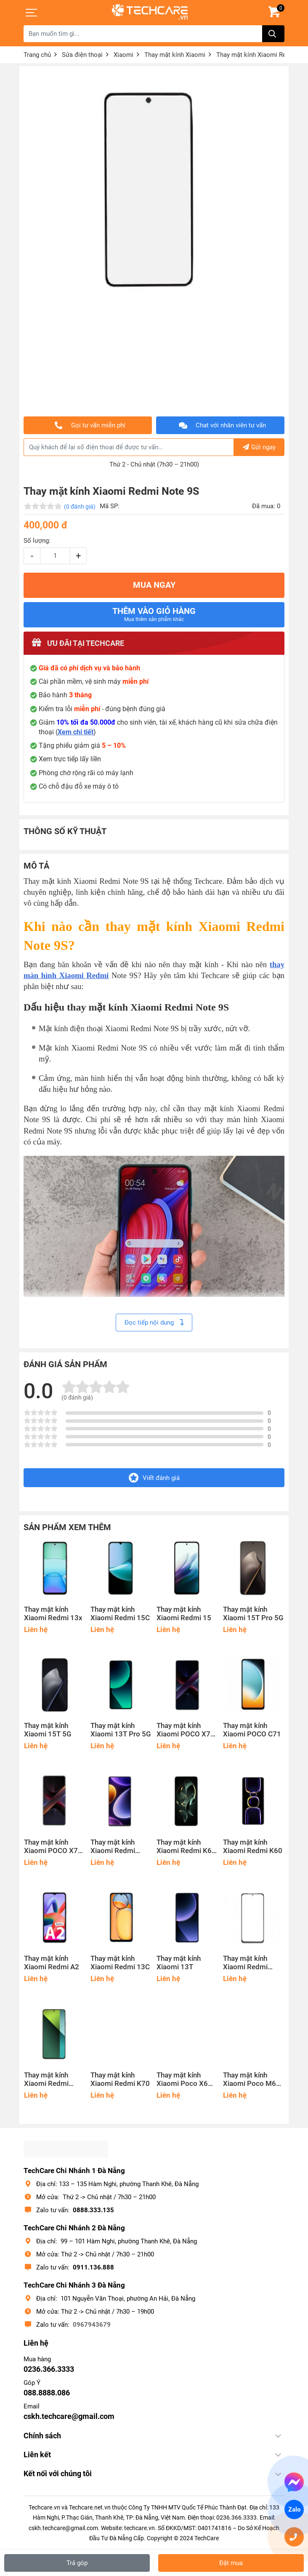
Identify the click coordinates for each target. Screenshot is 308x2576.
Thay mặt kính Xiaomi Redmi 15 (184, 1613)
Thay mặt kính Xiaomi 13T (179, 1963)
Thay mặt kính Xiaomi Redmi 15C (120, 1613)
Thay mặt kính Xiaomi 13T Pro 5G (120, 1730)
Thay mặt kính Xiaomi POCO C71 (252, 1730)
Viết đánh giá (154, 1478)
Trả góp (77, 2563)
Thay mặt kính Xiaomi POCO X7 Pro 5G (183, 1730)
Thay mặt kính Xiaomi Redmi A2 (51, 1963)
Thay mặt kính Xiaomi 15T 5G (48, 1730)
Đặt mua (231, 2563)
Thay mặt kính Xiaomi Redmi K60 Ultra (186, 1846)
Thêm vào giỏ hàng (154, 614)
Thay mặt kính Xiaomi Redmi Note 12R (245, 1963)
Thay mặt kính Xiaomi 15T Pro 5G (253, 1613)
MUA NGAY (154, 585)
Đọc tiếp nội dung (154, 1322)
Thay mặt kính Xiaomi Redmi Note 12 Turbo (113, 1846)
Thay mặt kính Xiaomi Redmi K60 (252, 1846)
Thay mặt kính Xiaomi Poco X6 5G (182, 2079)
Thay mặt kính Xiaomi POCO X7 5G (51, 1846)
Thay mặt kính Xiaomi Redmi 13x (53, 1613)
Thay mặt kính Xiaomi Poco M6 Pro (249, 2079)
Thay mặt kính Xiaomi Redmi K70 (120, 2079)
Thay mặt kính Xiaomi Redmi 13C (120, 1963)
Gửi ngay (259, 447)
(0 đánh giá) (80, 506)
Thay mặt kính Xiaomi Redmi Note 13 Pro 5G (49, 2079)
